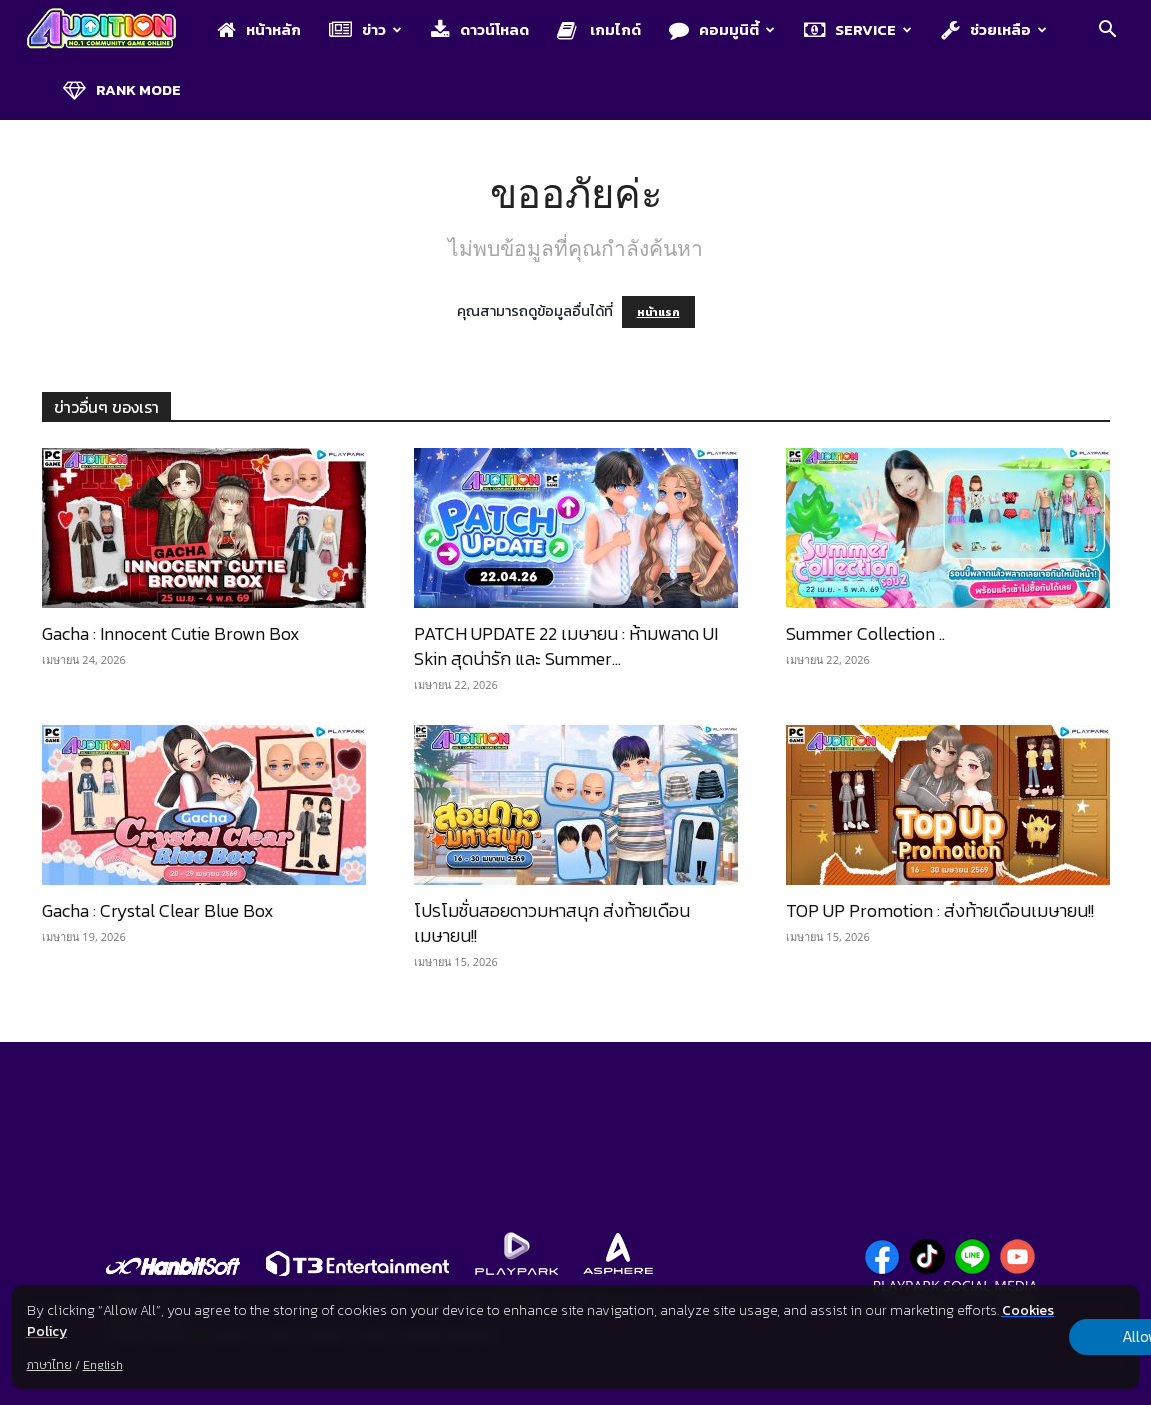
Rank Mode (122, 89)
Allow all (1034, 1337)
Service (858, 29)
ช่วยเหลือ (994, 29)
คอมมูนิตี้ (722, 29)
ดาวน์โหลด (480, 29)
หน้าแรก (658, 312)
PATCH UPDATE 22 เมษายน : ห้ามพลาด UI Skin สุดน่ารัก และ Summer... (566, 646)
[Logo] (111, 30)
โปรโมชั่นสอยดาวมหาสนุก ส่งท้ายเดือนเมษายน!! (552, 923)
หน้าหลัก (259, 29)
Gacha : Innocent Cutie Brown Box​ (171, 633)
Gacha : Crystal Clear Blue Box (158, 910)
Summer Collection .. (865, 633)
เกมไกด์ (599, 29)
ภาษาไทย (49, 1365)
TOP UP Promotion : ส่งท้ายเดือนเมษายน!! (940, 910)
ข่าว (365, 29)
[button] (1107, 31)
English (103, 1365)
